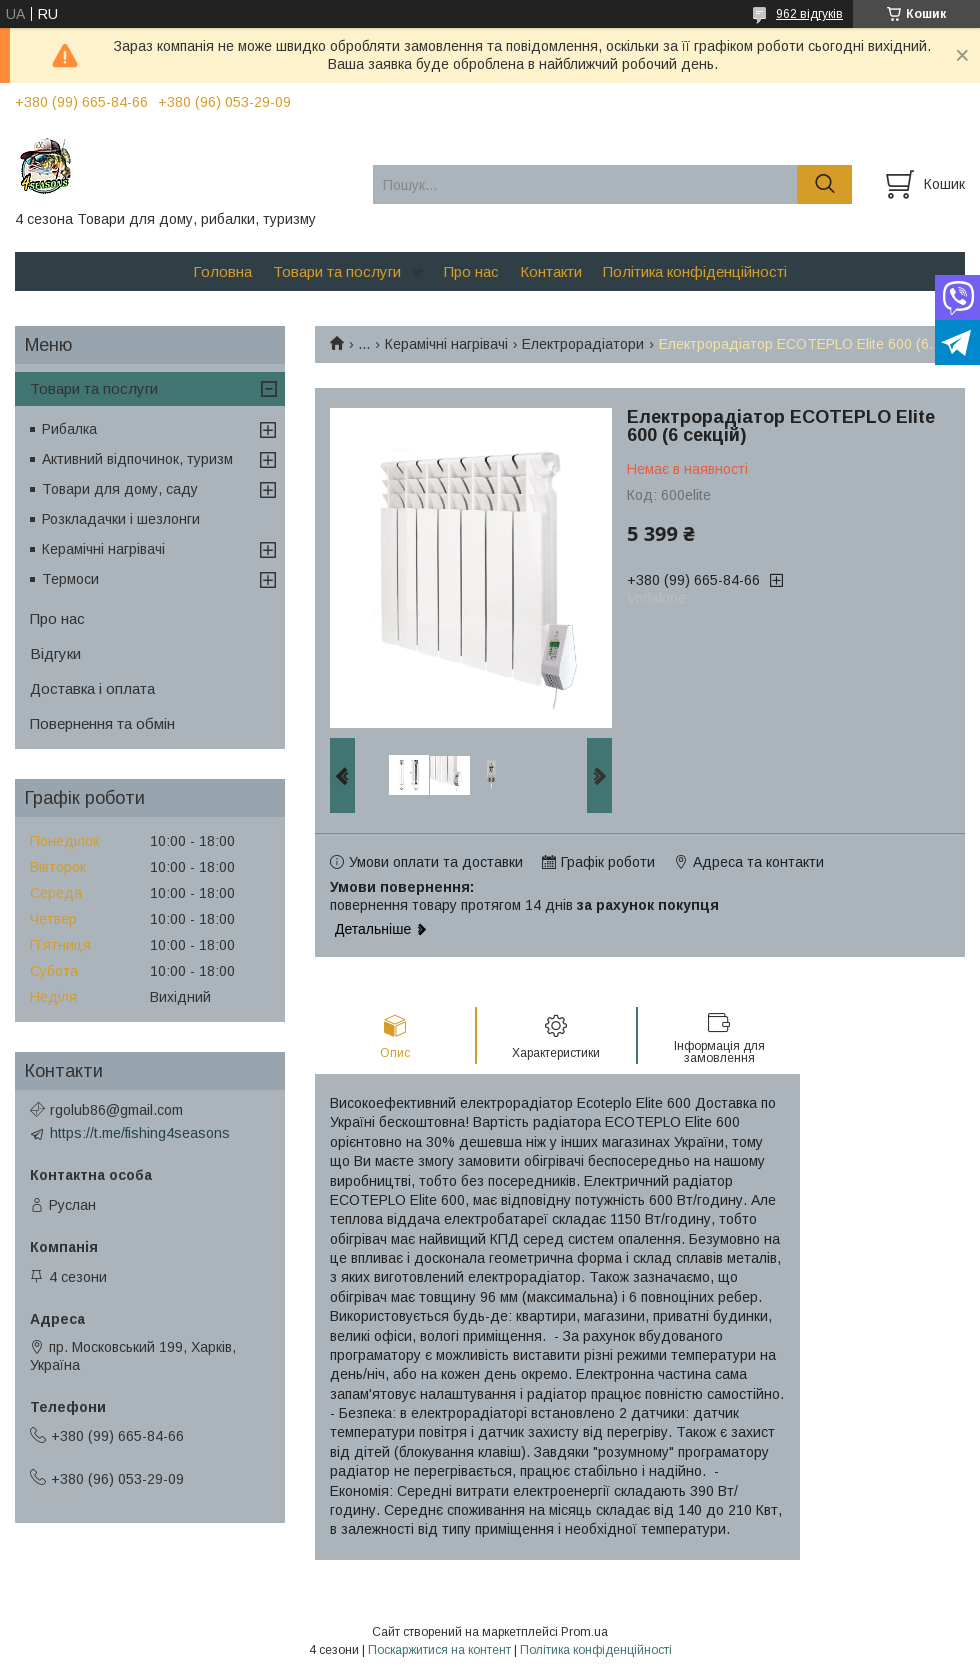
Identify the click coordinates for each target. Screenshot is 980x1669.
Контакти (551, 271)
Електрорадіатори (583, 344)
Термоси (70, 579)
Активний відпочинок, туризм (137, 459)
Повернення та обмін (102, 723)
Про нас (471, 271)
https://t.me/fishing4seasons (140, 1133)
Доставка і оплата (92, 688)
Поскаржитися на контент (439, 1650)
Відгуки (55, 653)
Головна (222, 271)
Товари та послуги (337, 271)
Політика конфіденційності (695, 271)
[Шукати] (824, 184)
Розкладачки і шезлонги (121, 519)
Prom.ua (584, 1632)
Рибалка (69, 429)
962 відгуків (809, 14)
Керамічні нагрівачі (446, 344)
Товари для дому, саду (120, 489)
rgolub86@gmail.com (116, 1110)
